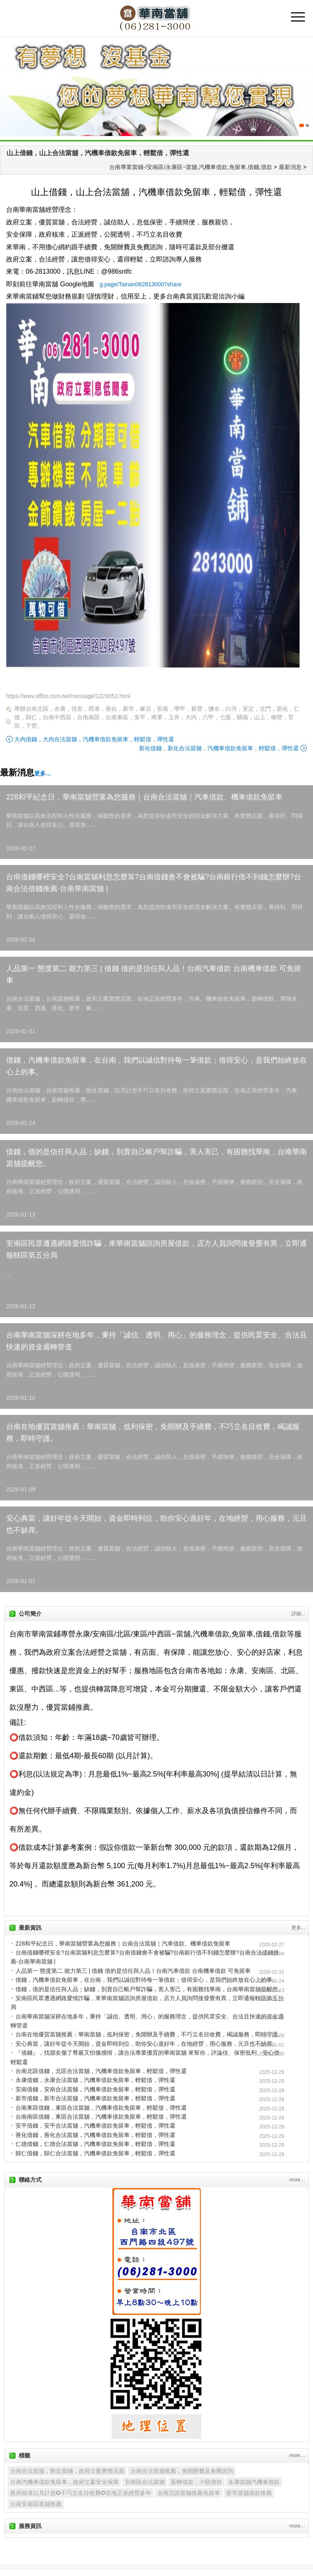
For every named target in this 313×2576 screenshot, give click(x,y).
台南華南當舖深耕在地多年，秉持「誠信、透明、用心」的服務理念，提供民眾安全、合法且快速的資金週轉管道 (156, 1341)
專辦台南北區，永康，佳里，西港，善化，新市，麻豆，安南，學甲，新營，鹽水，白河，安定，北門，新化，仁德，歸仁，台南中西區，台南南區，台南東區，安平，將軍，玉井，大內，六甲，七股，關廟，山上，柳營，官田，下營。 (157, 717)
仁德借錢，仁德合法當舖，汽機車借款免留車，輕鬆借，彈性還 (95, 2144)
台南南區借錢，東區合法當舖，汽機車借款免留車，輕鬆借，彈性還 (101, 2116)
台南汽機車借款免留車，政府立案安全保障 (64, 2482)
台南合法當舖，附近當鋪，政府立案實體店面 (67, 2471)
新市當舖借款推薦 (249, 2493)
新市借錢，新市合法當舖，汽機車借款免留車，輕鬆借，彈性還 (95, 2098)
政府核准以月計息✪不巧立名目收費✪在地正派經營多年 (80, 2493)
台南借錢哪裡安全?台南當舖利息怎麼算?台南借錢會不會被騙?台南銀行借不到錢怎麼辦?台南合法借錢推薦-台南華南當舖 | (153, 883)
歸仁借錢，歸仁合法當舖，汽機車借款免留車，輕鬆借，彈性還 (95, 2153)
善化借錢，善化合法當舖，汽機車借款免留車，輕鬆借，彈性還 (95, 2135)
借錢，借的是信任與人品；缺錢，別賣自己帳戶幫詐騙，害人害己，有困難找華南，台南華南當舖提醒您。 (156, 1158)
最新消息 (290, 167)
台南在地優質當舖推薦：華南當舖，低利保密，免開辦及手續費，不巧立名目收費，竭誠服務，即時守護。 (153, 1433)
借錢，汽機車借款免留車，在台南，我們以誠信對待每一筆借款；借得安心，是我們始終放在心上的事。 (156, 1066)
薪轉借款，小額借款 (196, 2482)
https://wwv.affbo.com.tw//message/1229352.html (68, 696)
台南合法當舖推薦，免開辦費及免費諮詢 (181, 2471)
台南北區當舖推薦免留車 (188, 2493)
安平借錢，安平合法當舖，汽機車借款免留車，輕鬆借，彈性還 (95, 2125)
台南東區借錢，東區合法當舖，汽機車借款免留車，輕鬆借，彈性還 (101, 2107)
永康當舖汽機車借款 (254, 2482)
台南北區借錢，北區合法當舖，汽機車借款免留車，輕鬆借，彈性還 (101, 2071)
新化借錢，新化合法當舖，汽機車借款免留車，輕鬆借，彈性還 (219, 748)
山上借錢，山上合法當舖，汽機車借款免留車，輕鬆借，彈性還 (98, 152)
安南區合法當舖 (145, 2482)
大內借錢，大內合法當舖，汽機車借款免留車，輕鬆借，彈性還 (94, 739)
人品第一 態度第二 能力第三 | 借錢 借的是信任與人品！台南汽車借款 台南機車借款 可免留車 (153, 974)
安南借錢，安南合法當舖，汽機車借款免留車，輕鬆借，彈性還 (95, 2089)
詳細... (298, 1613)
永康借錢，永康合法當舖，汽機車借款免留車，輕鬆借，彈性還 (95, 2080)
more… (297, 2180)
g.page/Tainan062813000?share (140, 284)
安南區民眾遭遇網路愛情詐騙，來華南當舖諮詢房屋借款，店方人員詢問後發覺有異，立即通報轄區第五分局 (156, 1249)
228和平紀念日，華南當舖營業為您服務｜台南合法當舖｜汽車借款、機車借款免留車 (144, 797)
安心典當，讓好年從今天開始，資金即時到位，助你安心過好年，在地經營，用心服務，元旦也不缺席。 (156, 1524)
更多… (42, 773)
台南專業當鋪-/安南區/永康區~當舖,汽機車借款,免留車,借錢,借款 (190, 167)
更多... (298, 1927)
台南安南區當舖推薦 (36, 2504)
